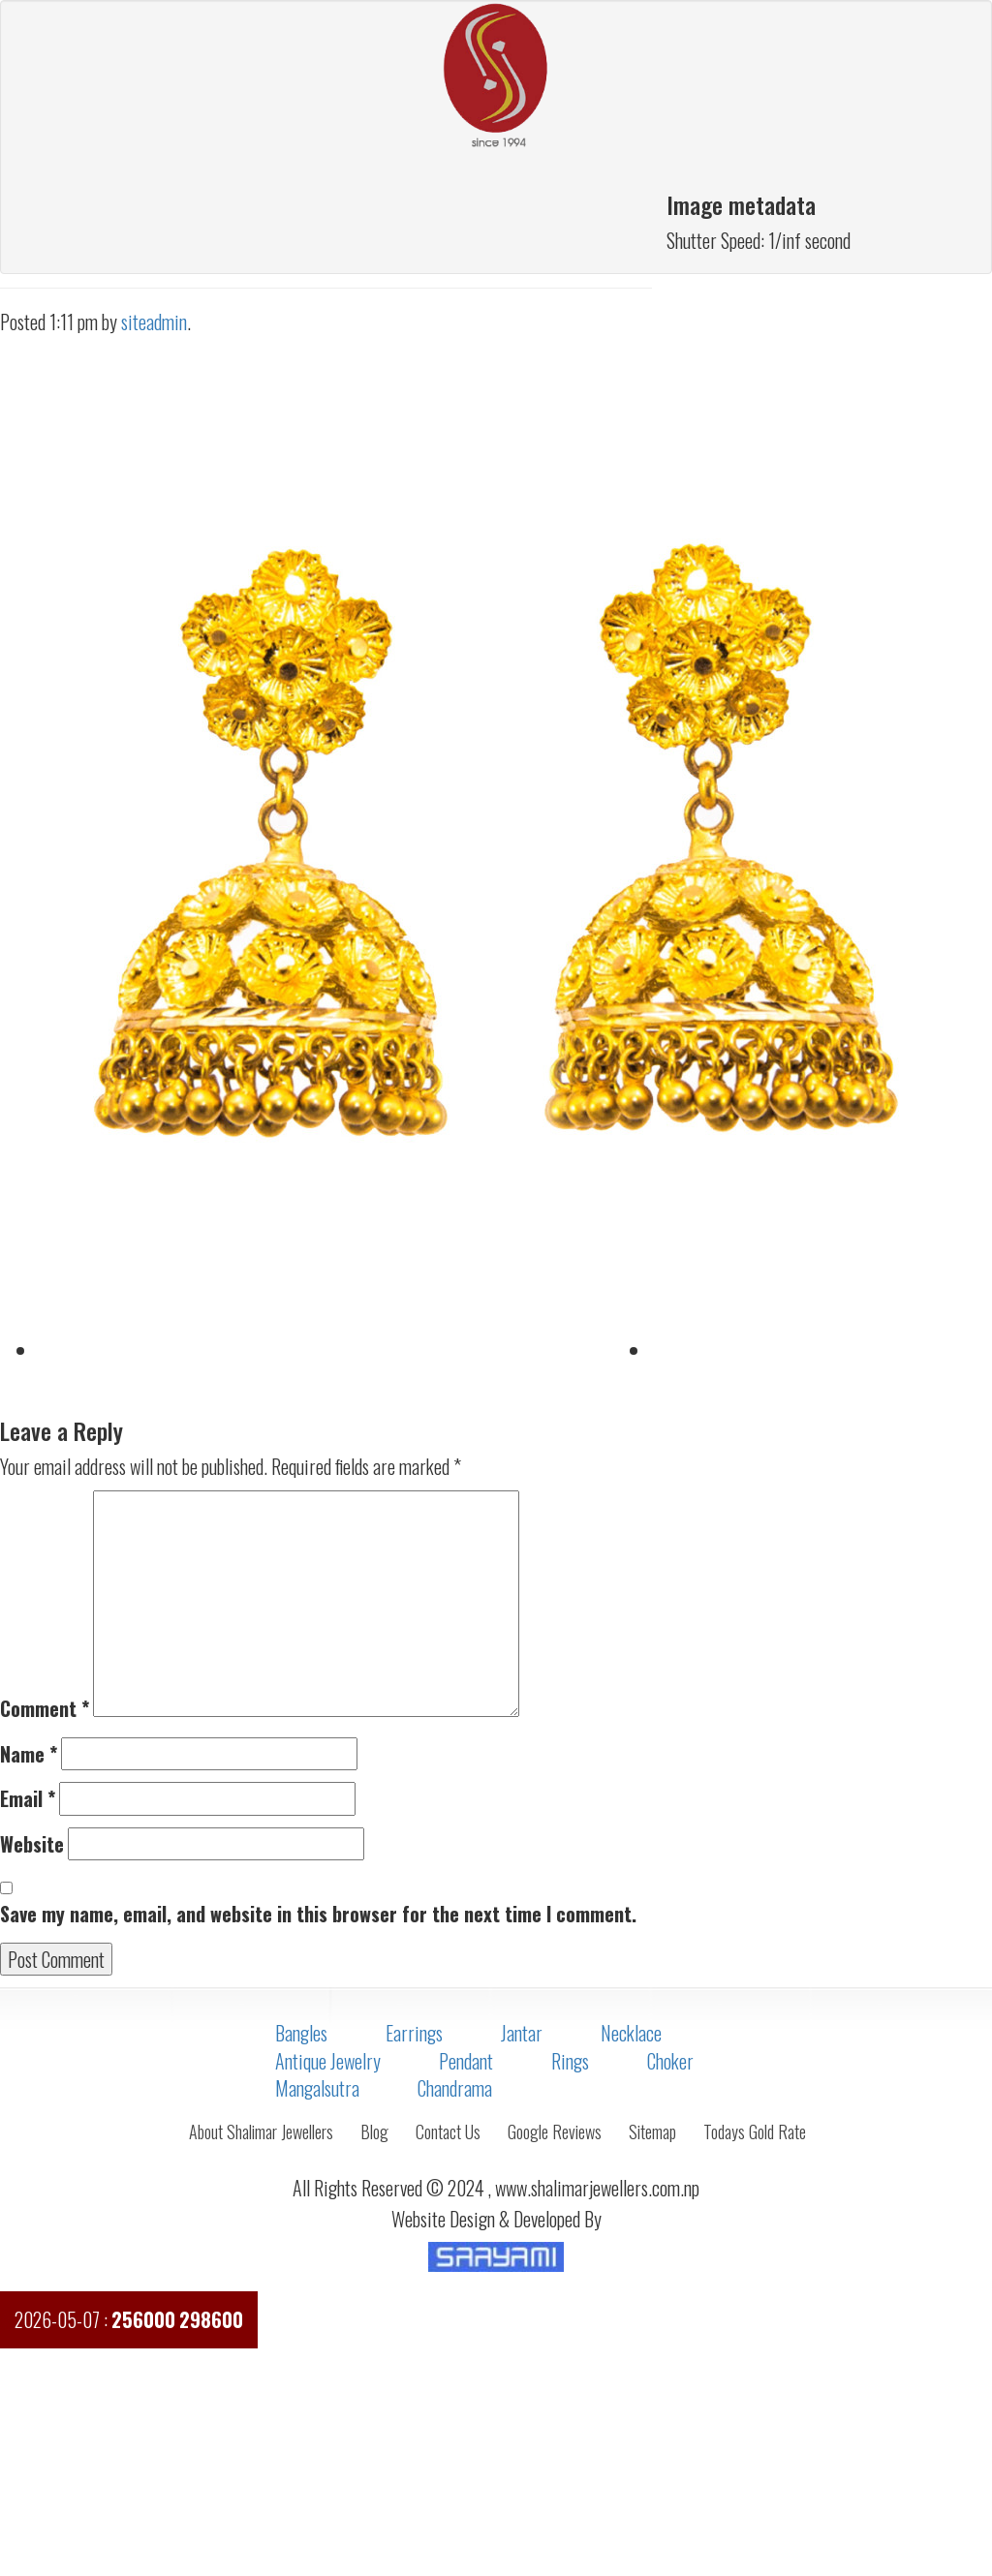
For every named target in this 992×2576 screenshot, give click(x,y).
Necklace (631, 2032)
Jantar (521, 2032)
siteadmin (154, 321)
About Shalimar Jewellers (261, 2131)
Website (32, 1844)
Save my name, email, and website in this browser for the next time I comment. (318, 1914)
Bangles (301, 2032)
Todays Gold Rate (754, 2131)
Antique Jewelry (328, 2060)
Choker (670, 2060)
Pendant (466, 2060)
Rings (570, 2060)
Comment (44, 1709)
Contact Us (448, 2131)
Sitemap (652, 2131)
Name (28, 1754)
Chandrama (455, 2087)
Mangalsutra (317, 2087)
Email (27, 1799)
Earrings (414, 2032)
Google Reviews (555, 2131)
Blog (374, 2131)
